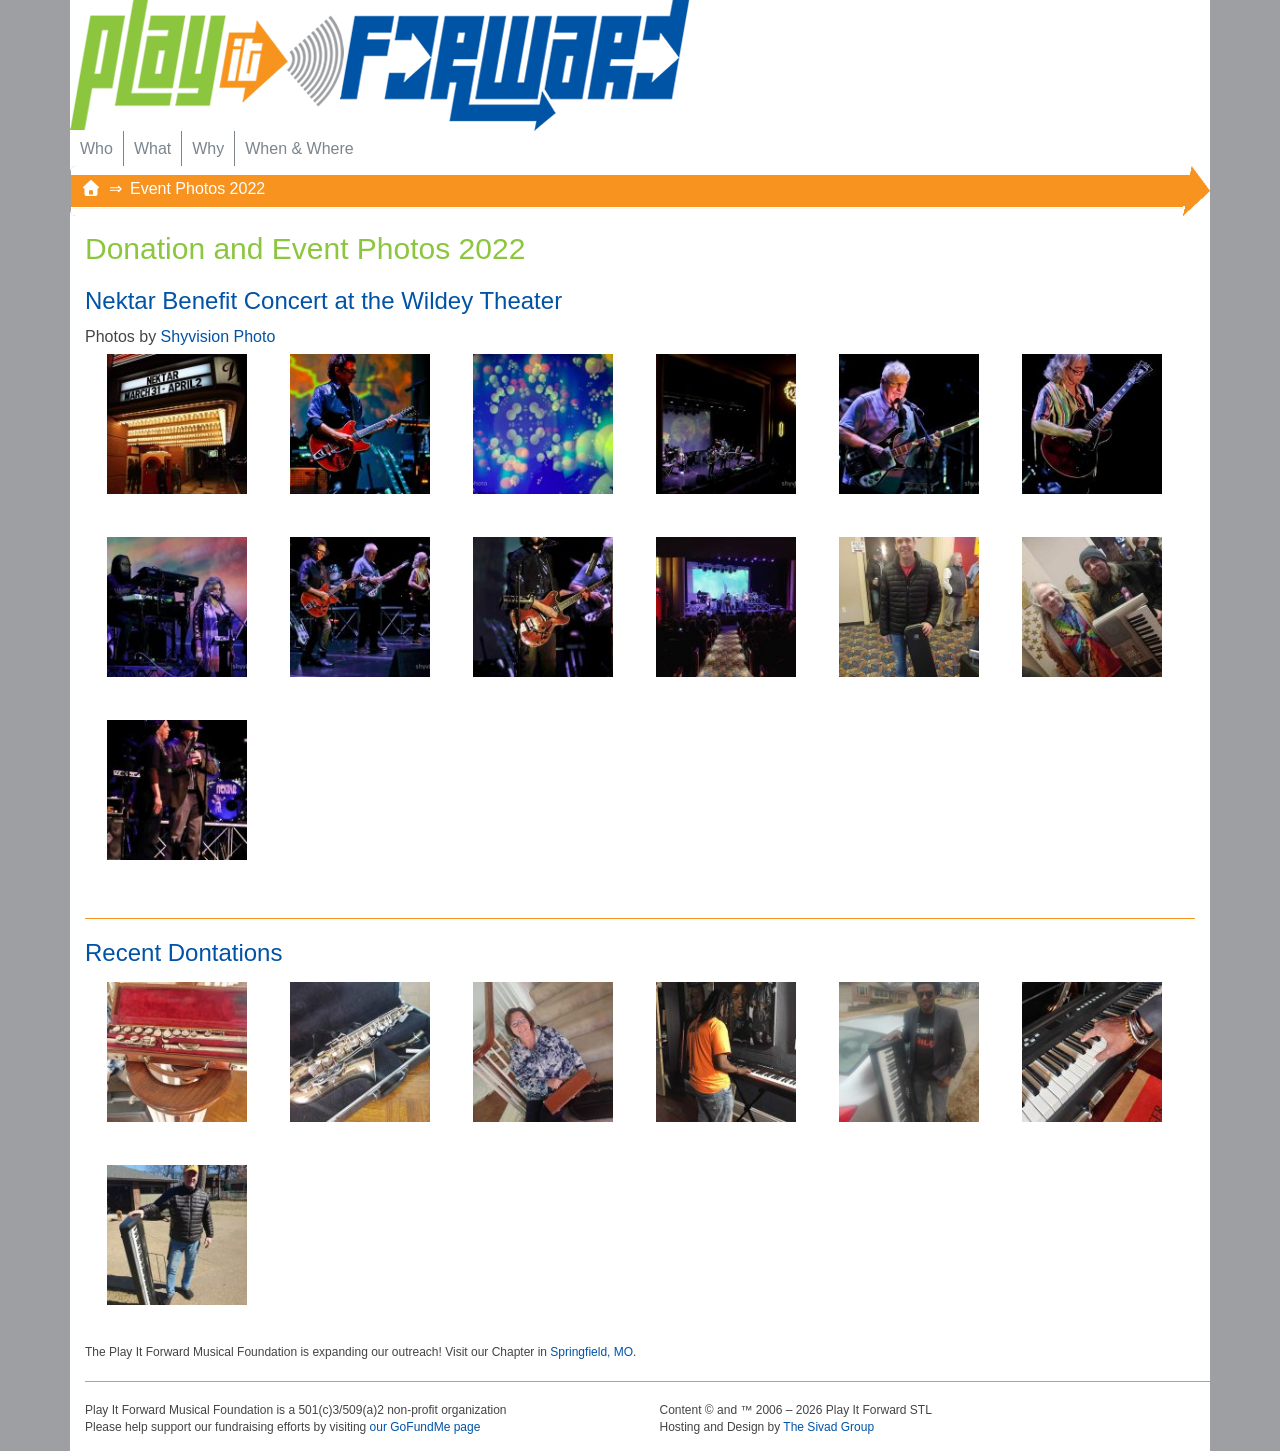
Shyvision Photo (218, 336)
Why (208, 148)
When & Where (299, 148)
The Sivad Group (828, 1427)
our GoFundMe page (425, 1427)
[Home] (91, 188)
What (152, 148)
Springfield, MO (591, 1352)
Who (96, 148)
